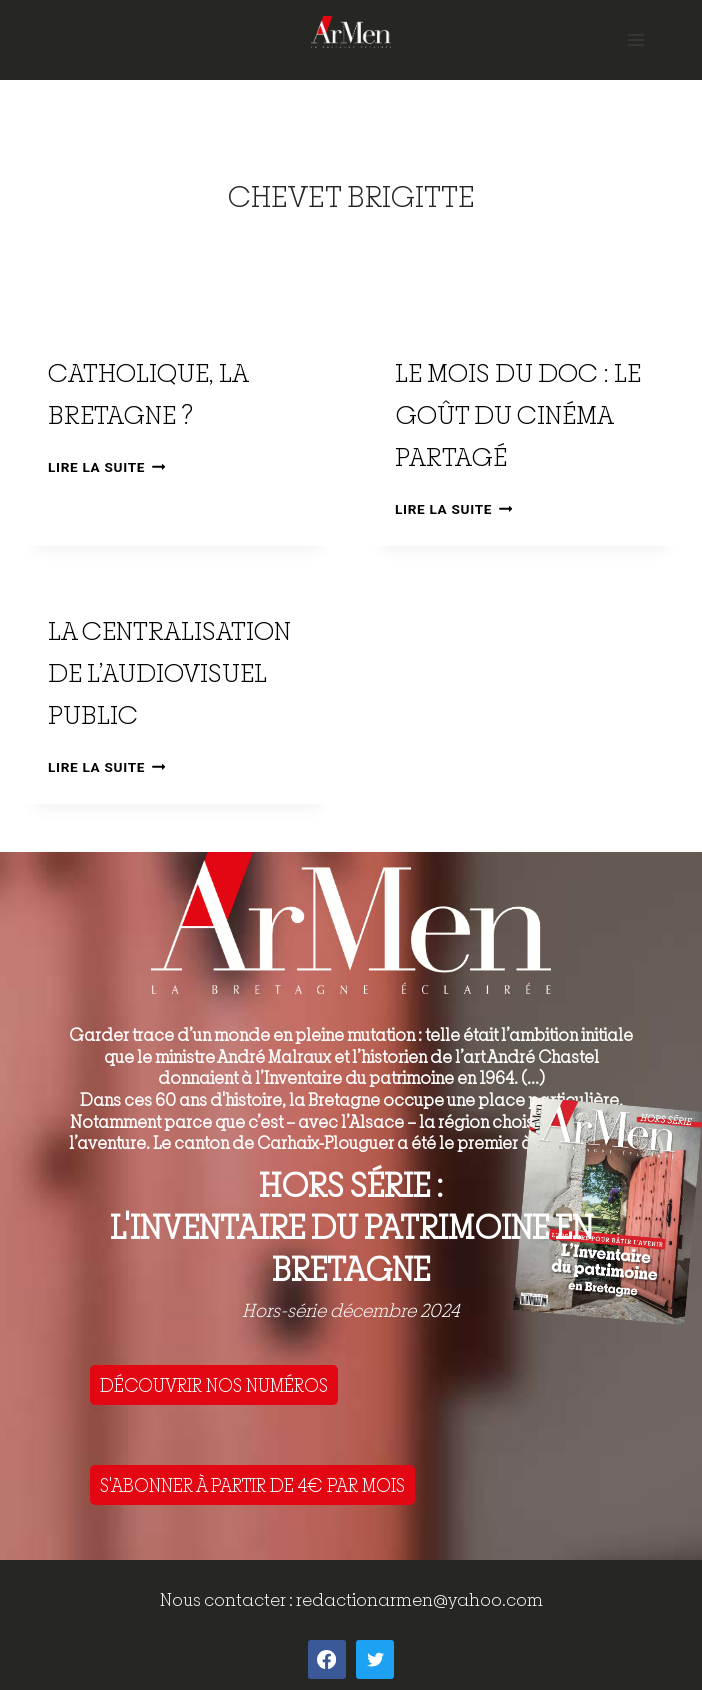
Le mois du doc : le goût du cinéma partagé (518, 414)
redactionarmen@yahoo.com (419, 1599)
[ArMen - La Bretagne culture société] (351, 31)
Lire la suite (106, 467)
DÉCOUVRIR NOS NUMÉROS (214, 1385)
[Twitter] (375, 1659)
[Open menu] (635, 39)
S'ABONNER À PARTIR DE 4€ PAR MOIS (252, 1485)
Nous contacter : (228, 1599)
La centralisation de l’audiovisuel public (169, 672)
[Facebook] (327, 1659)
